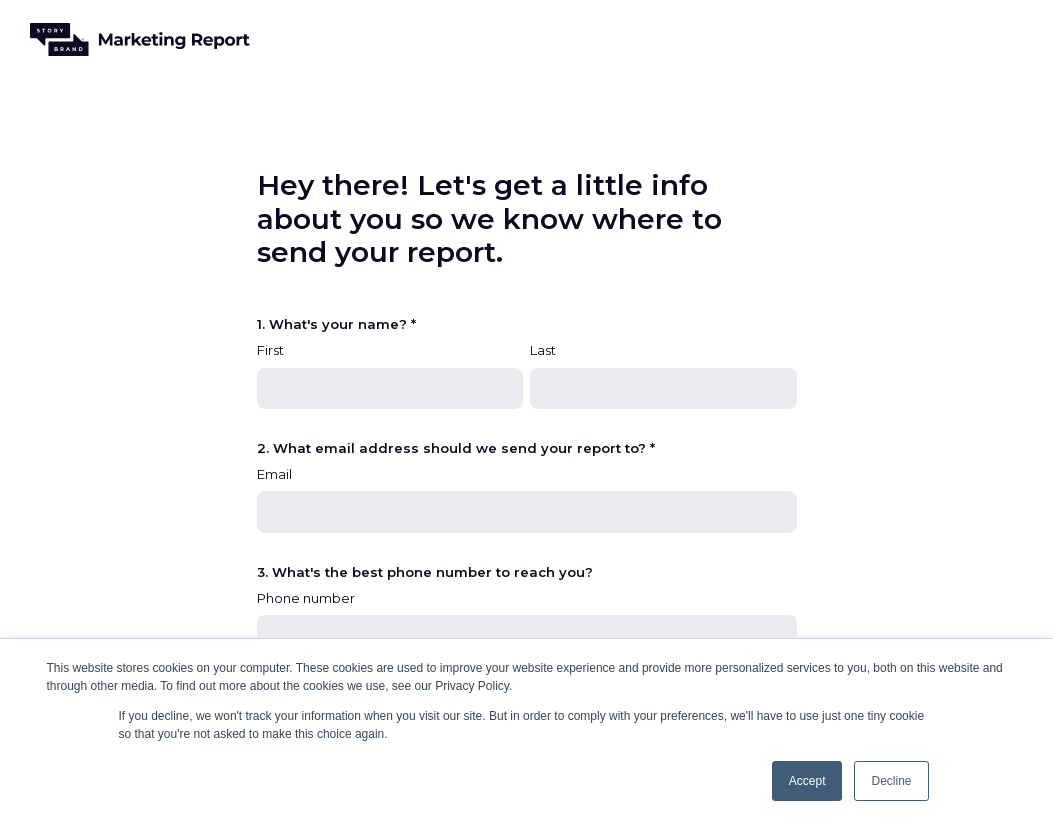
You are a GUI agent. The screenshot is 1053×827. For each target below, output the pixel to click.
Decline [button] (891, 781)
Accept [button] (807, 781)
